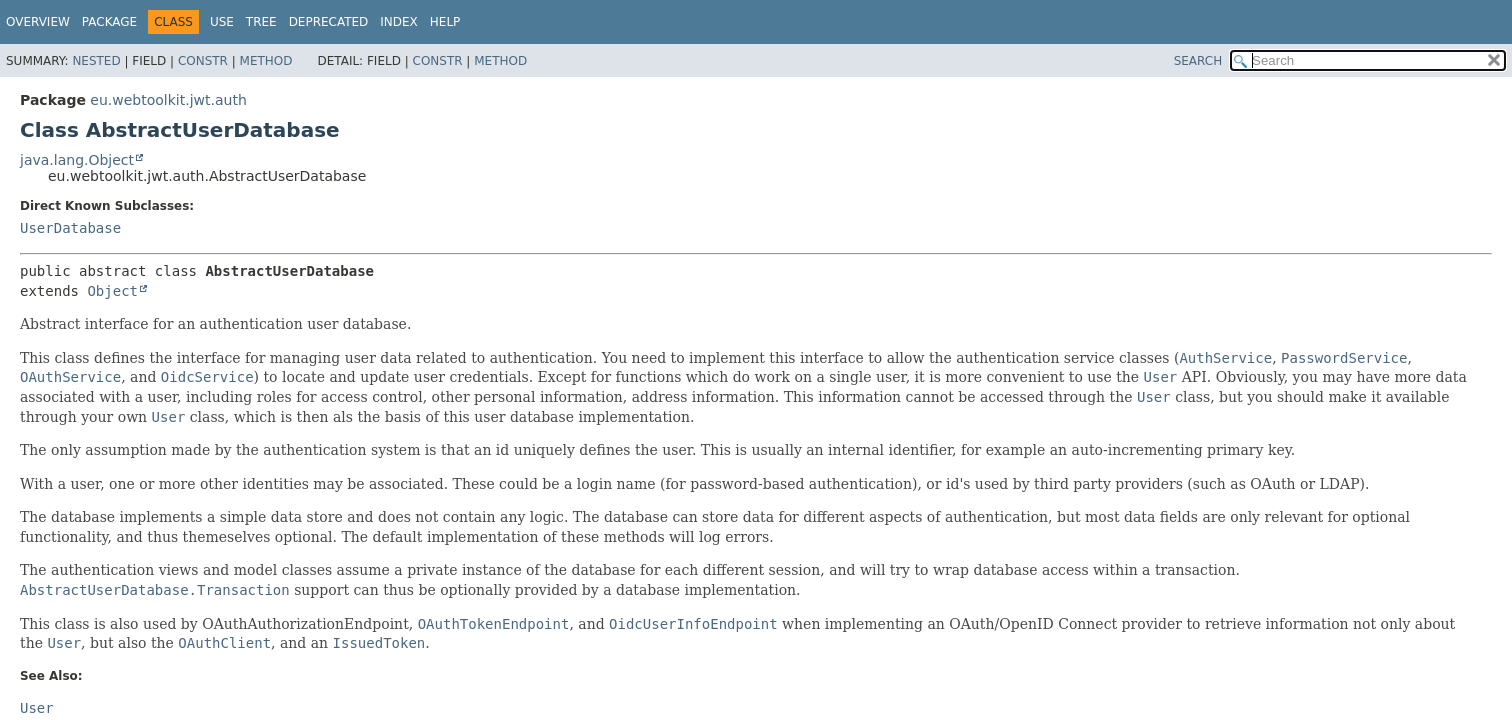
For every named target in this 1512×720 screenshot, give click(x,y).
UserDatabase (70, 228)
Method (266, 61)
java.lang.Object (77, 160)
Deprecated (329, 22)
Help (445, 22)
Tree (261, 22)
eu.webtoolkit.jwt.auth (168, 100)
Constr (203, 61)
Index (399, 22)
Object (112, 291)
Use (222, 22)
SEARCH (1198, 61)
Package (109, 22)
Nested (96, 61)
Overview (38, 22)
